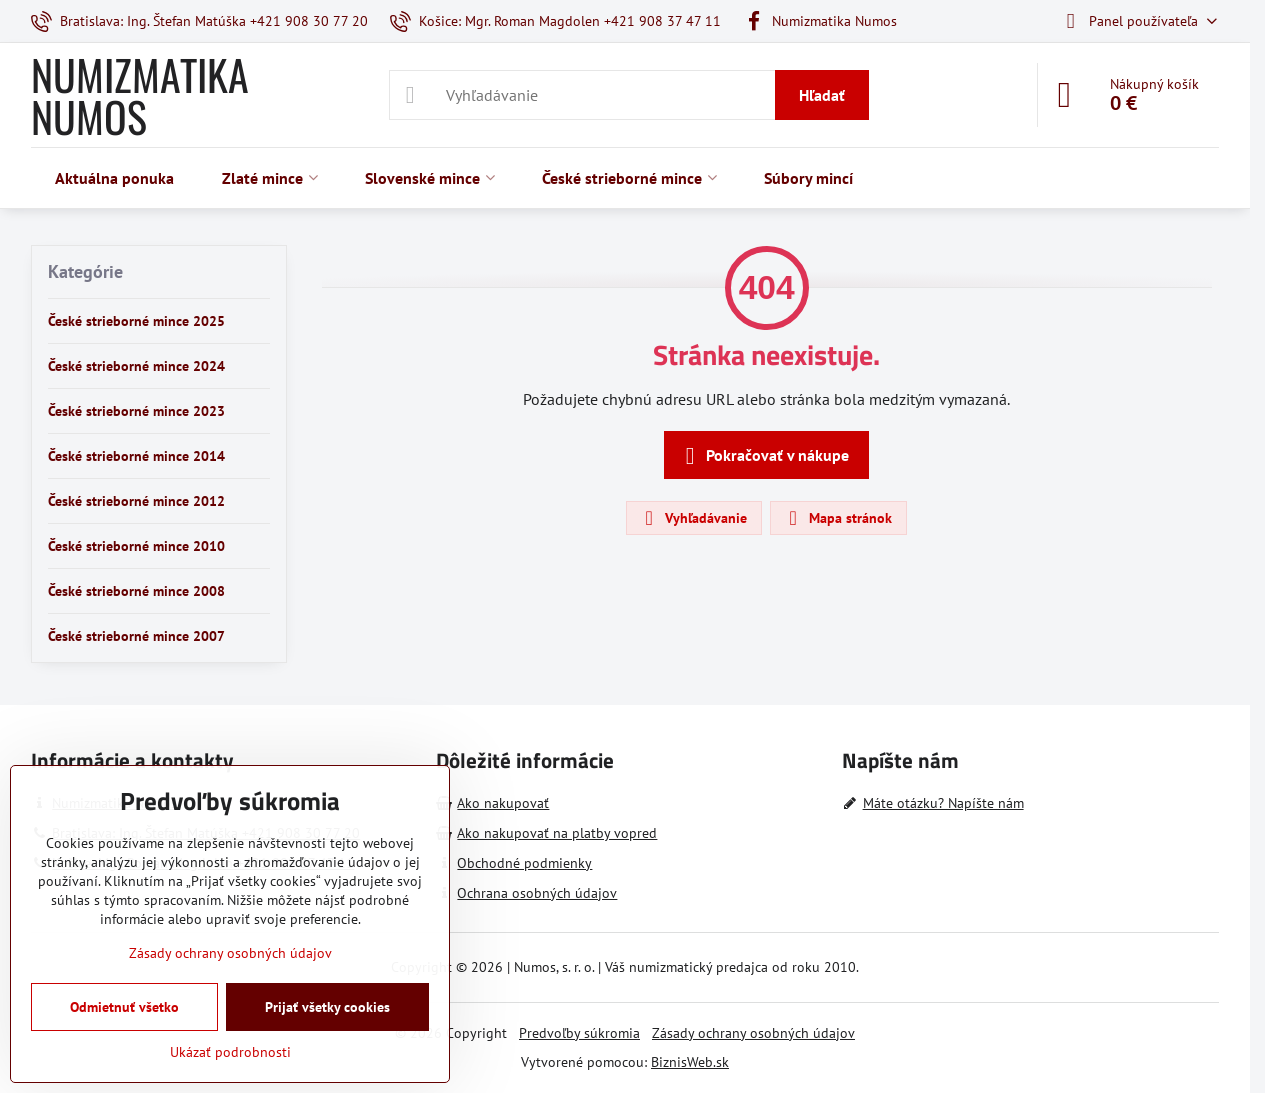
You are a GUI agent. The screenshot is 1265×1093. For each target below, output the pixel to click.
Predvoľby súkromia (579, 1033)
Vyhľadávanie (693, 518)
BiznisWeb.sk (690, 1062)
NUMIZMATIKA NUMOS (140, 95)
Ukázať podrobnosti (230, 1052)
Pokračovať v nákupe (763, 456)
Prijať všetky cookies (327, 1007)
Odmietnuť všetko (124, 1007)
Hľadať (822, 95)
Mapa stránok (837, 518)
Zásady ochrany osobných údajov (753, 1033)
